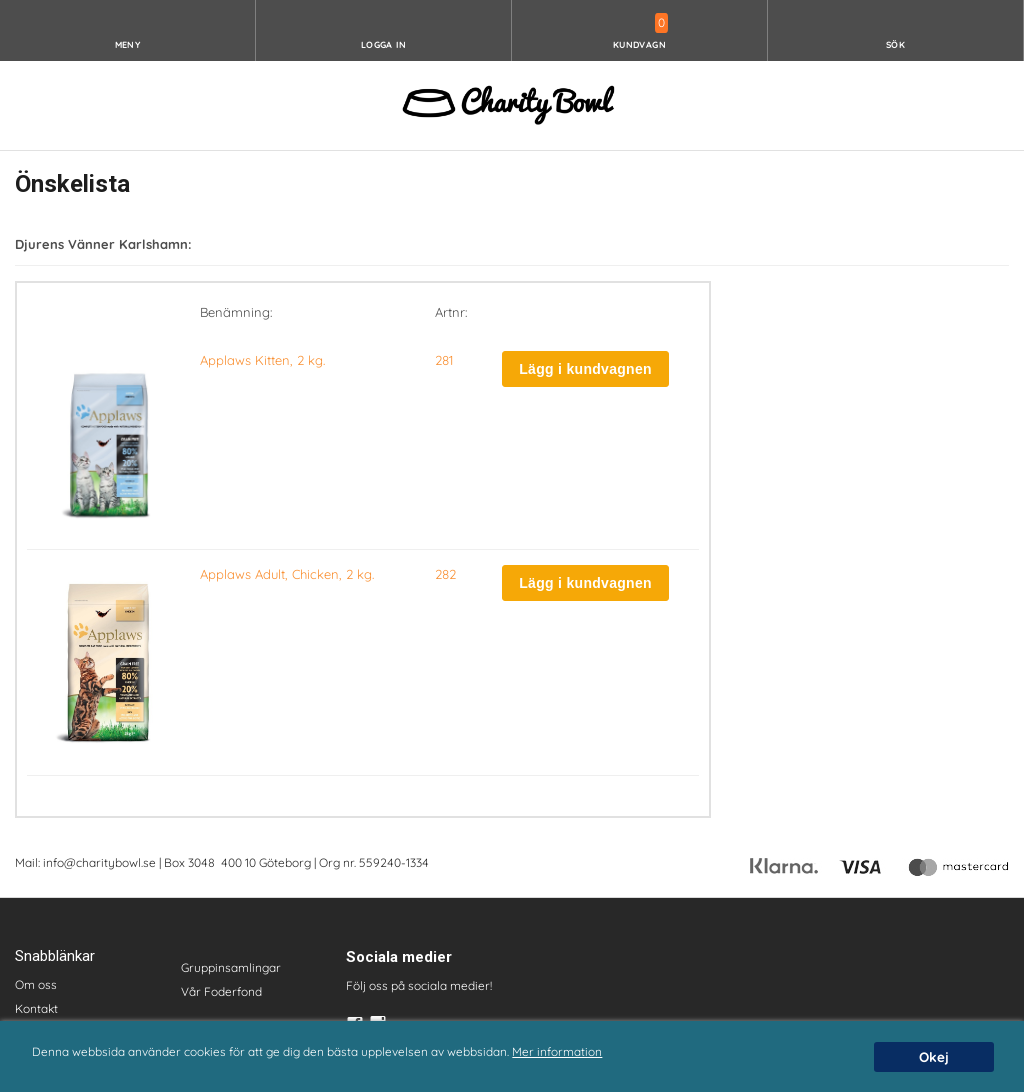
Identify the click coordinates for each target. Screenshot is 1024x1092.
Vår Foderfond (221, 991)
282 (445, 574)
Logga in (384, 44)
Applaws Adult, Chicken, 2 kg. (287, 574)
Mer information (557, 1051)
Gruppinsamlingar (231, 967)
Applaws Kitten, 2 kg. (262, 360)
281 (444, 360)
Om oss (36, 984)
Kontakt (36, 1008)
